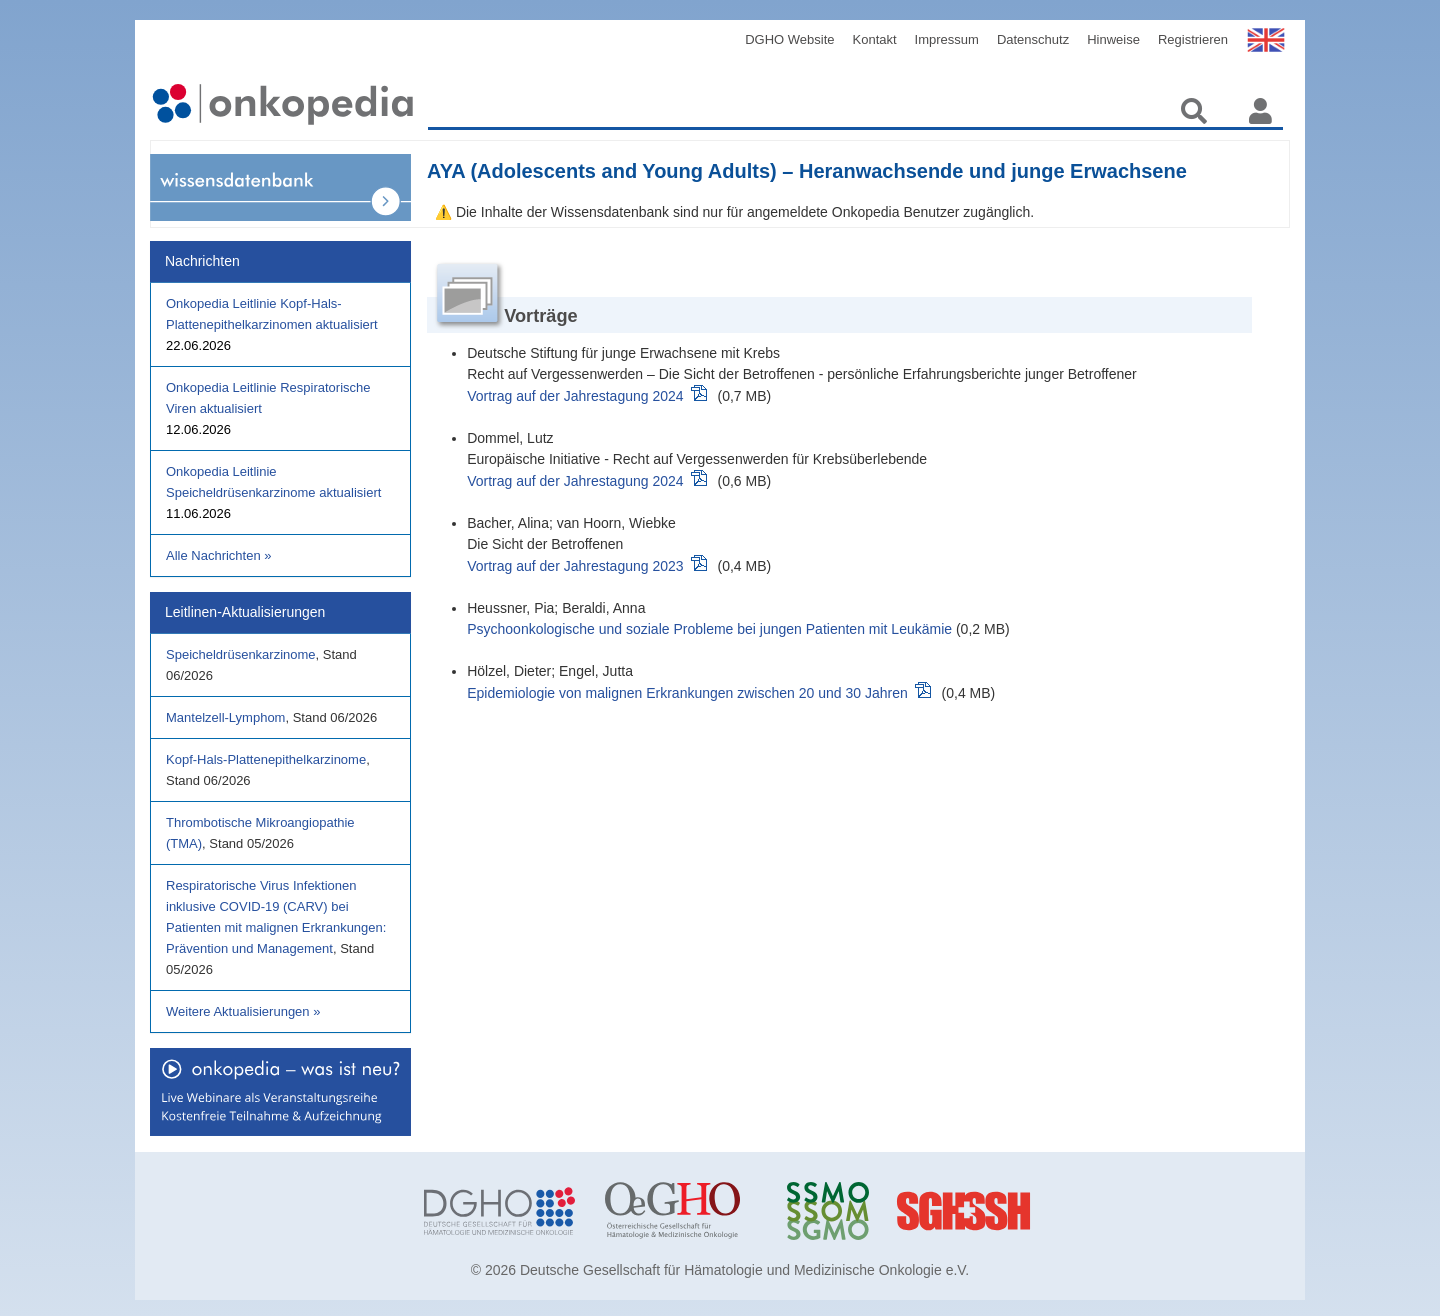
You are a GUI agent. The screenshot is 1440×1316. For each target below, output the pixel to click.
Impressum (947, 39)
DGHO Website (789, 39)
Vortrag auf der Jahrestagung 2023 (575, 566)
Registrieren (1193, 39)
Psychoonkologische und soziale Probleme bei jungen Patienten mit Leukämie (709, 629)
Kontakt (875, 39)
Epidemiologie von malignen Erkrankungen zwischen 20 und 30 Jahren (687, 693)
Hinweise (1113, 39)
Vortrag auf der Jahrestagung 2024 (575, 396)
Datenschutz (1033, 39)
